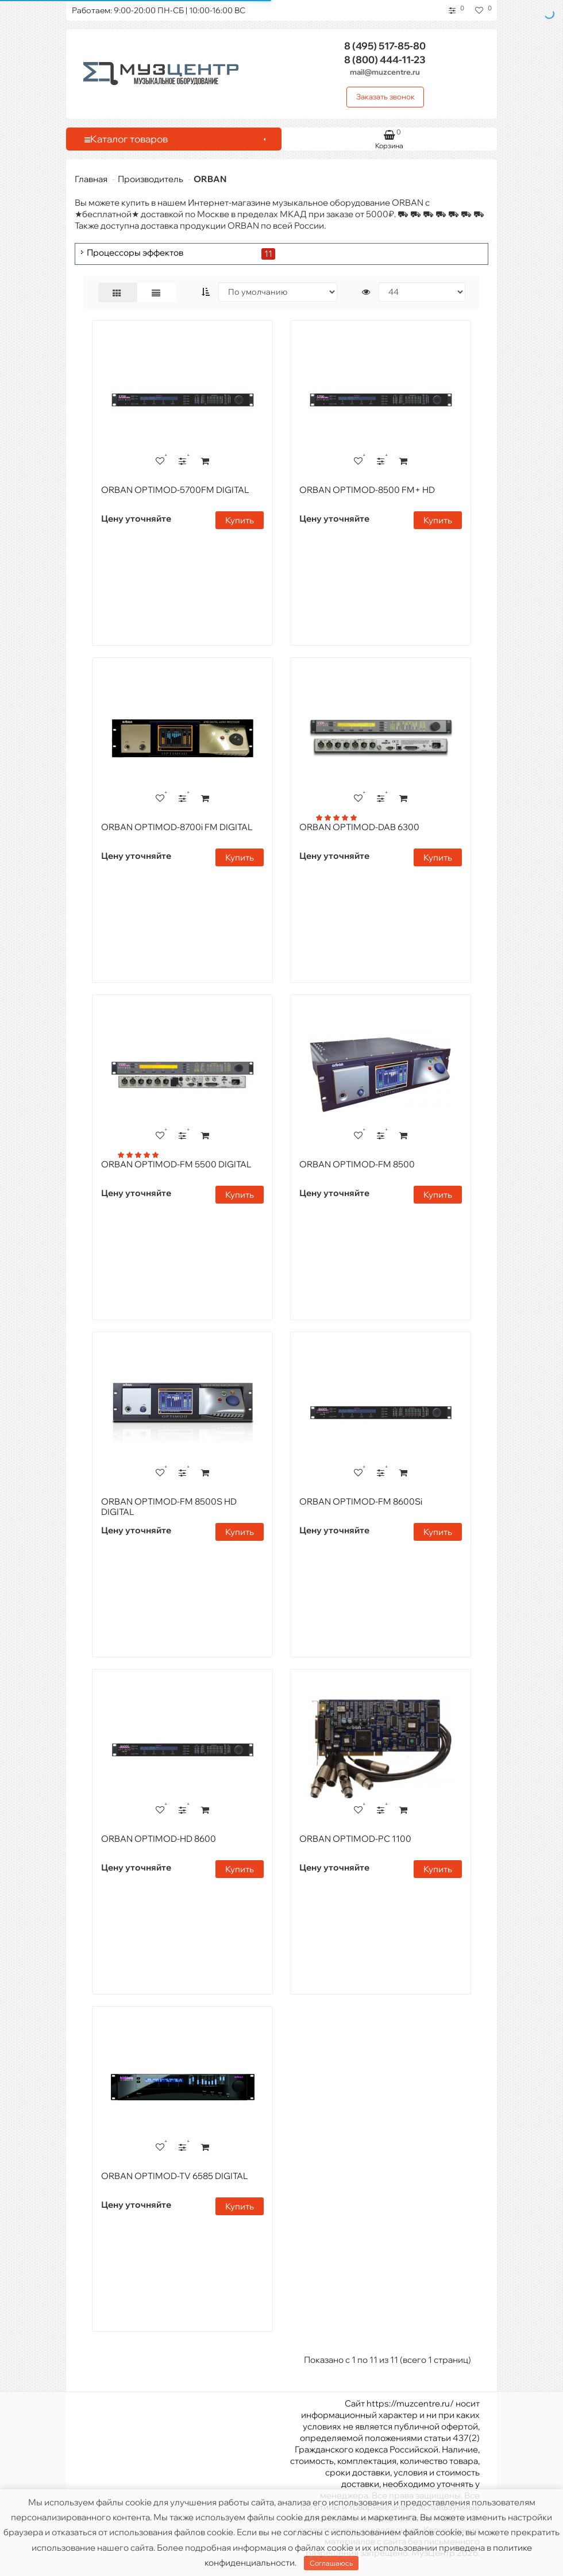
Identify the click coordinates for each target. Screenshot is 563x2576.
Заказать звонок (385, 96)
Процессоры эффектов (135, 253)
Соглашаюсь (331, 2563)
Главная (91, 178)
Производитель (150, 178)
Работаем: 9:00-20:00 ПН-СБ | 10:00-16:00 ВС (158, 10)
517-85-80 (385, 46)
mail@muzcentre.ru (385, 71)
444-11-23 (385, 59)
